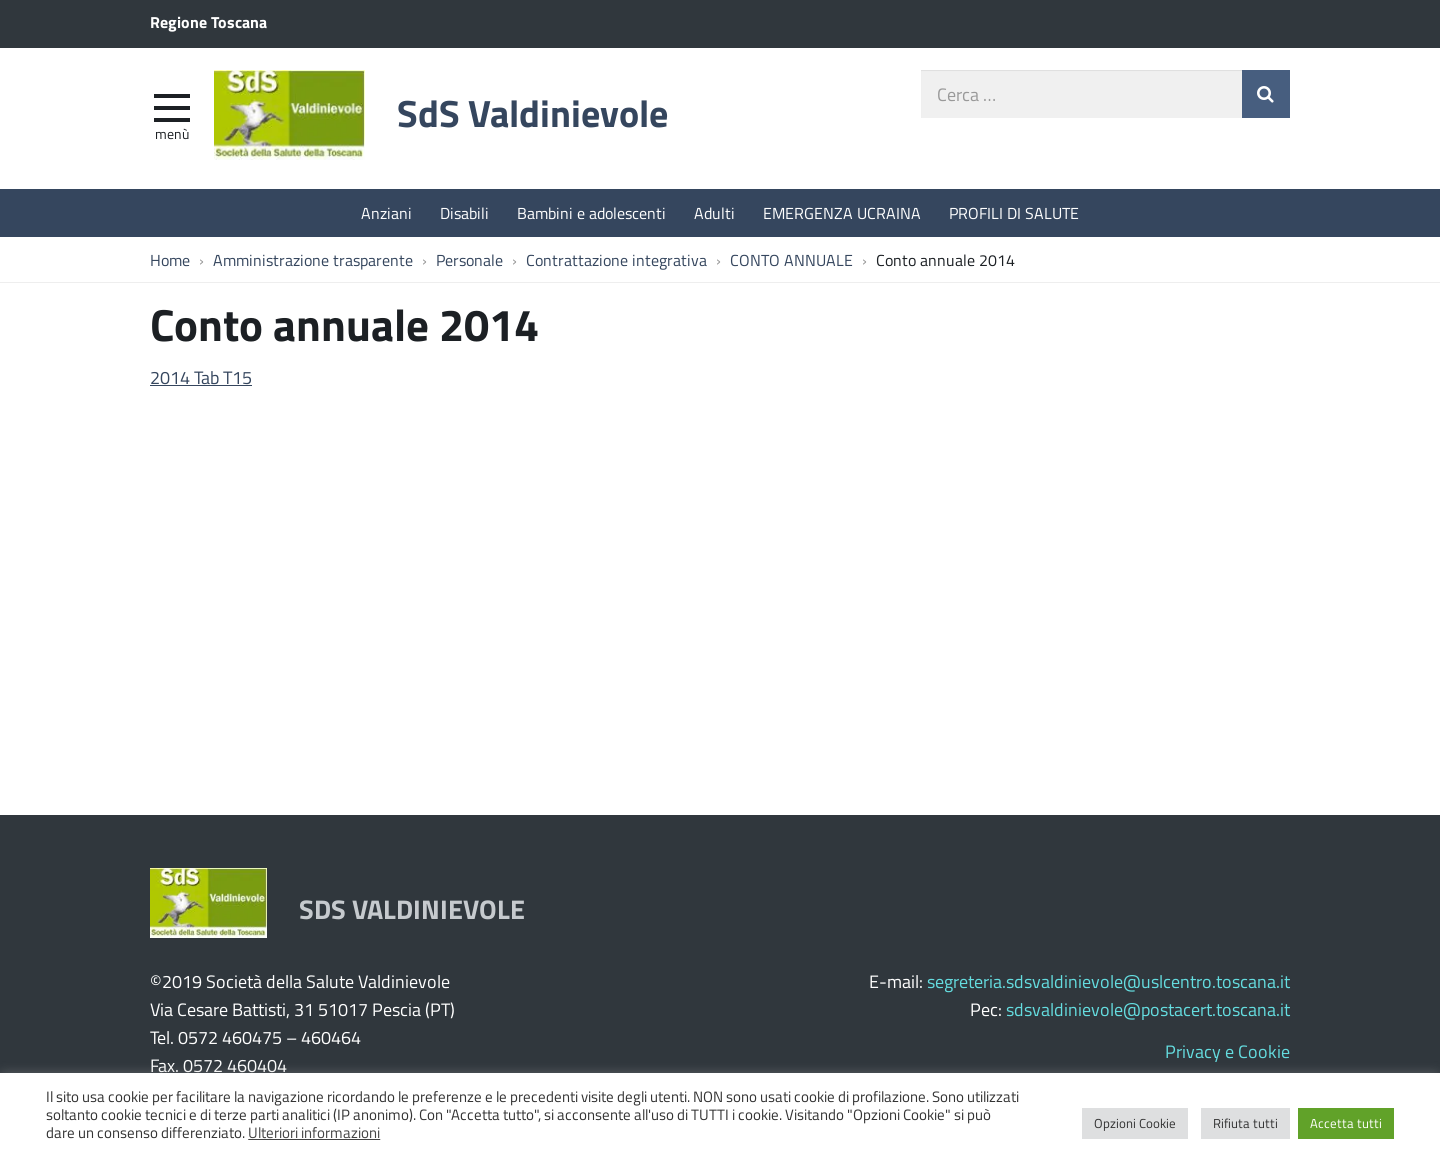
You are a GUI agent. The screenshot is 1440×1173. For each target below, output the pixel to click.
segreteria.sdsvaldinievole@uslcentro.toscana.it (1108, 981)
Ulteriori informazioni (314, 1132)
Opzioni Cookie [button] (1135, 1123)
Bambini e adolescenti (591, 212)
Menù (172, 133)
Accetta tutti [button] (1346, 1123)
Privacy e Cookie (1227, 1051)
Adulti (714, 212)
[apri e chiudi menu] (172, 106)
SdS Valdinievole (532, 112)
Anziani (386, 212)
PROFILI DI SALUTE (1014, 212)
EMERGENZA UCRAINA (842, 212)
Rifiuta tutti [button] (1245, 1123)
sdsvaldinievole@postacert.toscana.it (1148, 1009)
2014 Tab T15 (201, 377)
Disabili (464, 212)
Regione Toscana (208, 21)
